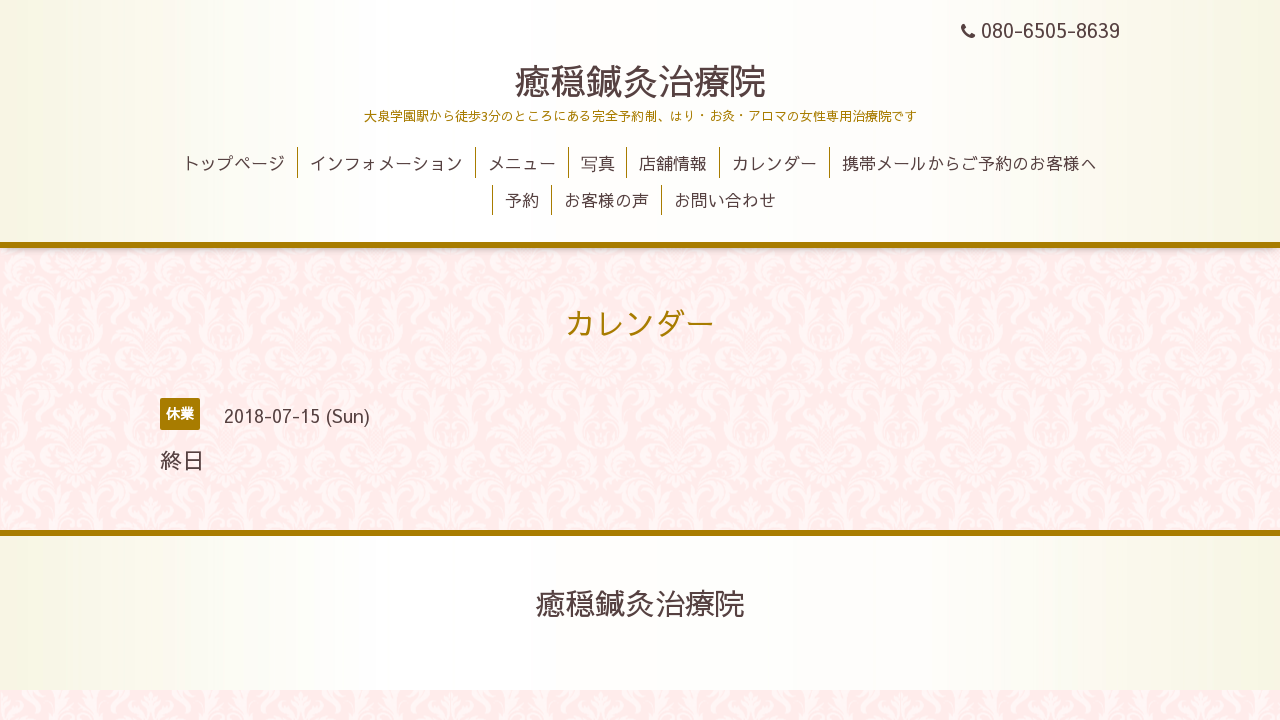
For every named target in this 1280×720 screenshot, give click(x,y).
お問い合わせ (725, 200)
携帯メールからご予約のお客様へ (969, 163)
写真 (598, 163)
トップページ (234, 163)
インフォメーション (386, 163)
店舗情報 (673, 163)
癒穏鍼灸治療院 (640, 80)
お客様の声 (606, 200)
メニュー (522, 163)
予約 (522, 200)
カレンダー (774, 163)
